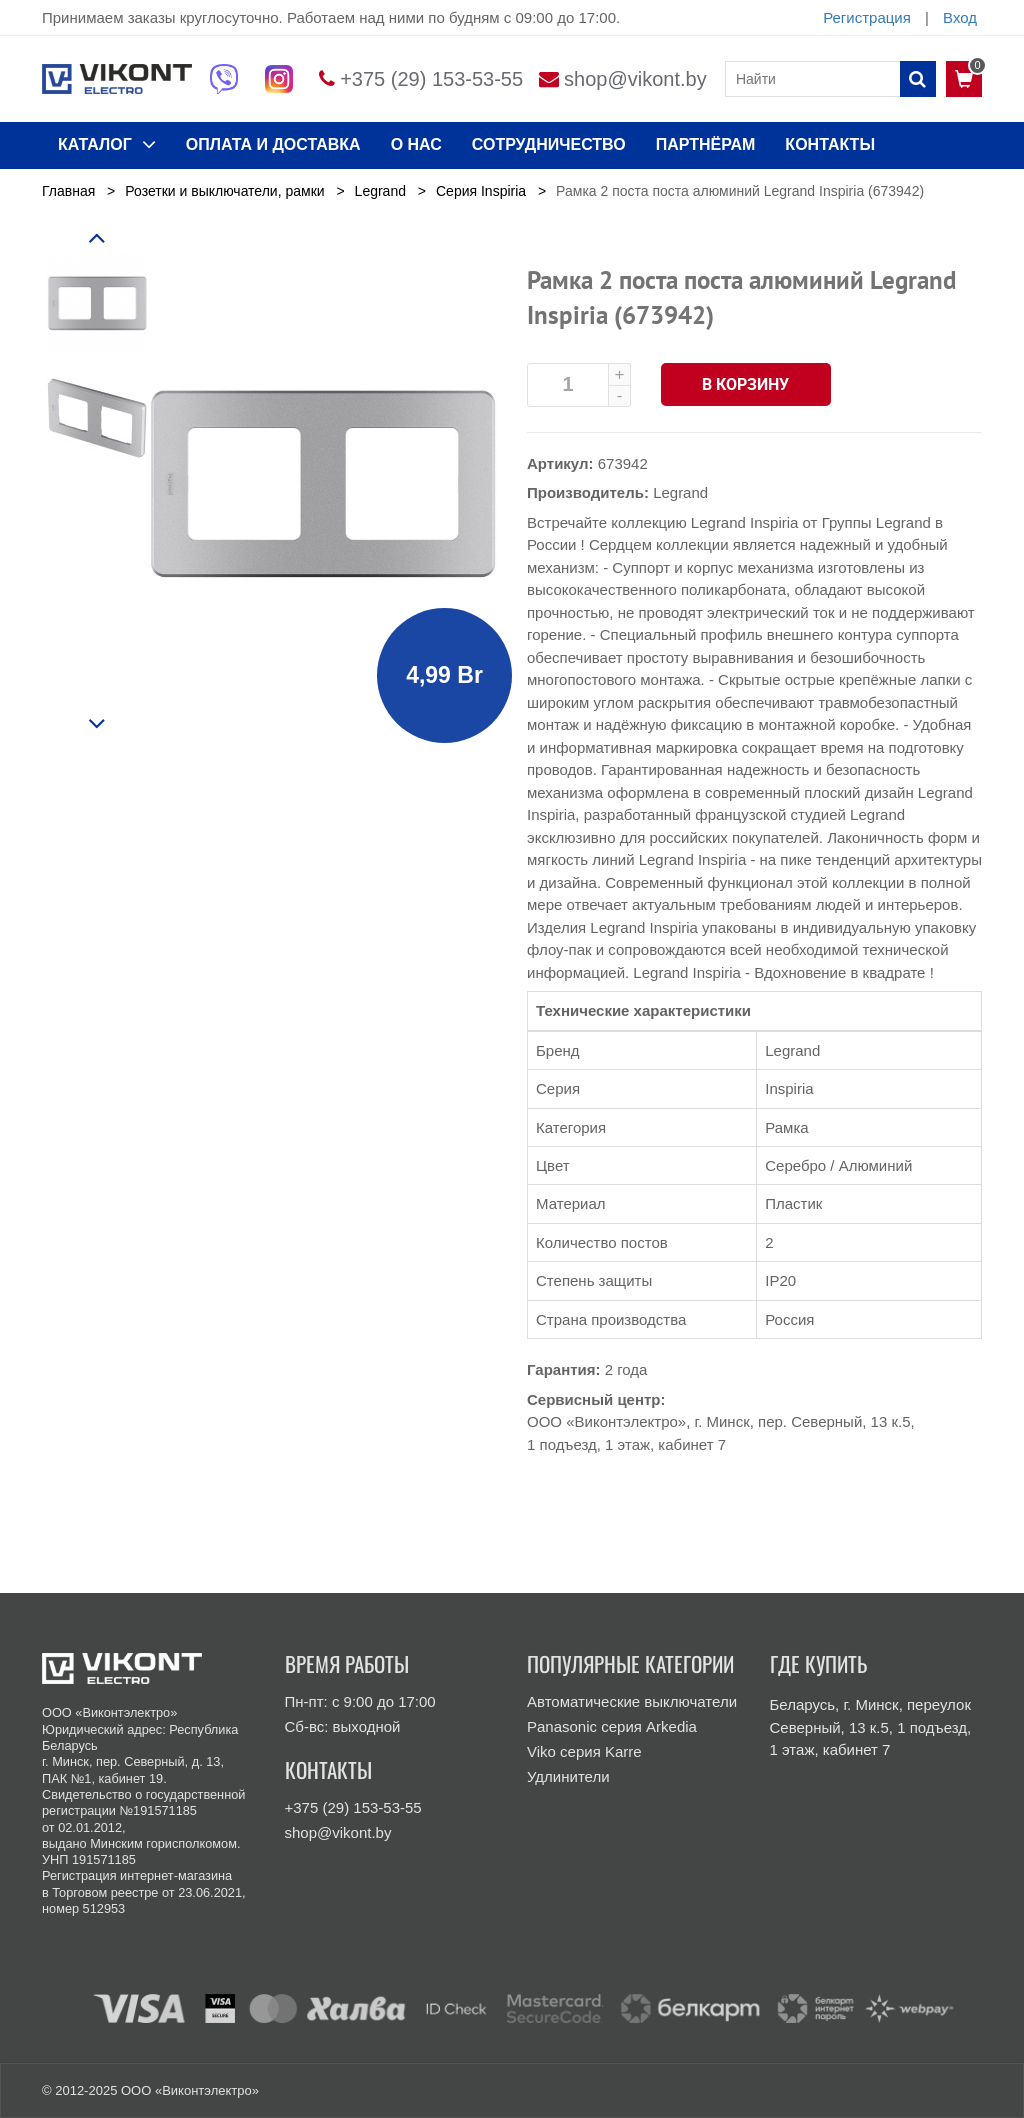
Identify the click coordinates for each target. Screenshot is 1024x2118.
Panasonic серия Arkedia (612, 1726)
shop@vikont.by (635, 79)
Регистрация (867, 17)
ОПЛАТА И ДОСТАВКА (273, 144)
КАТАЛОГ (107, 144)
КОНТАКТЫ (830, 144)
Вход (960, 17)
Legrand (680, 492)
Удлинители (568, 1776)
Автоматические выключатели (632, 1701)
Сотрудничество (549, 144)
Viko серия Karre (584, 1751)
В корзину (746, 384)
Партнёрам (706, 144)
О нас (416, 144)
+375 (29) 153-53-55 (431, 79)
